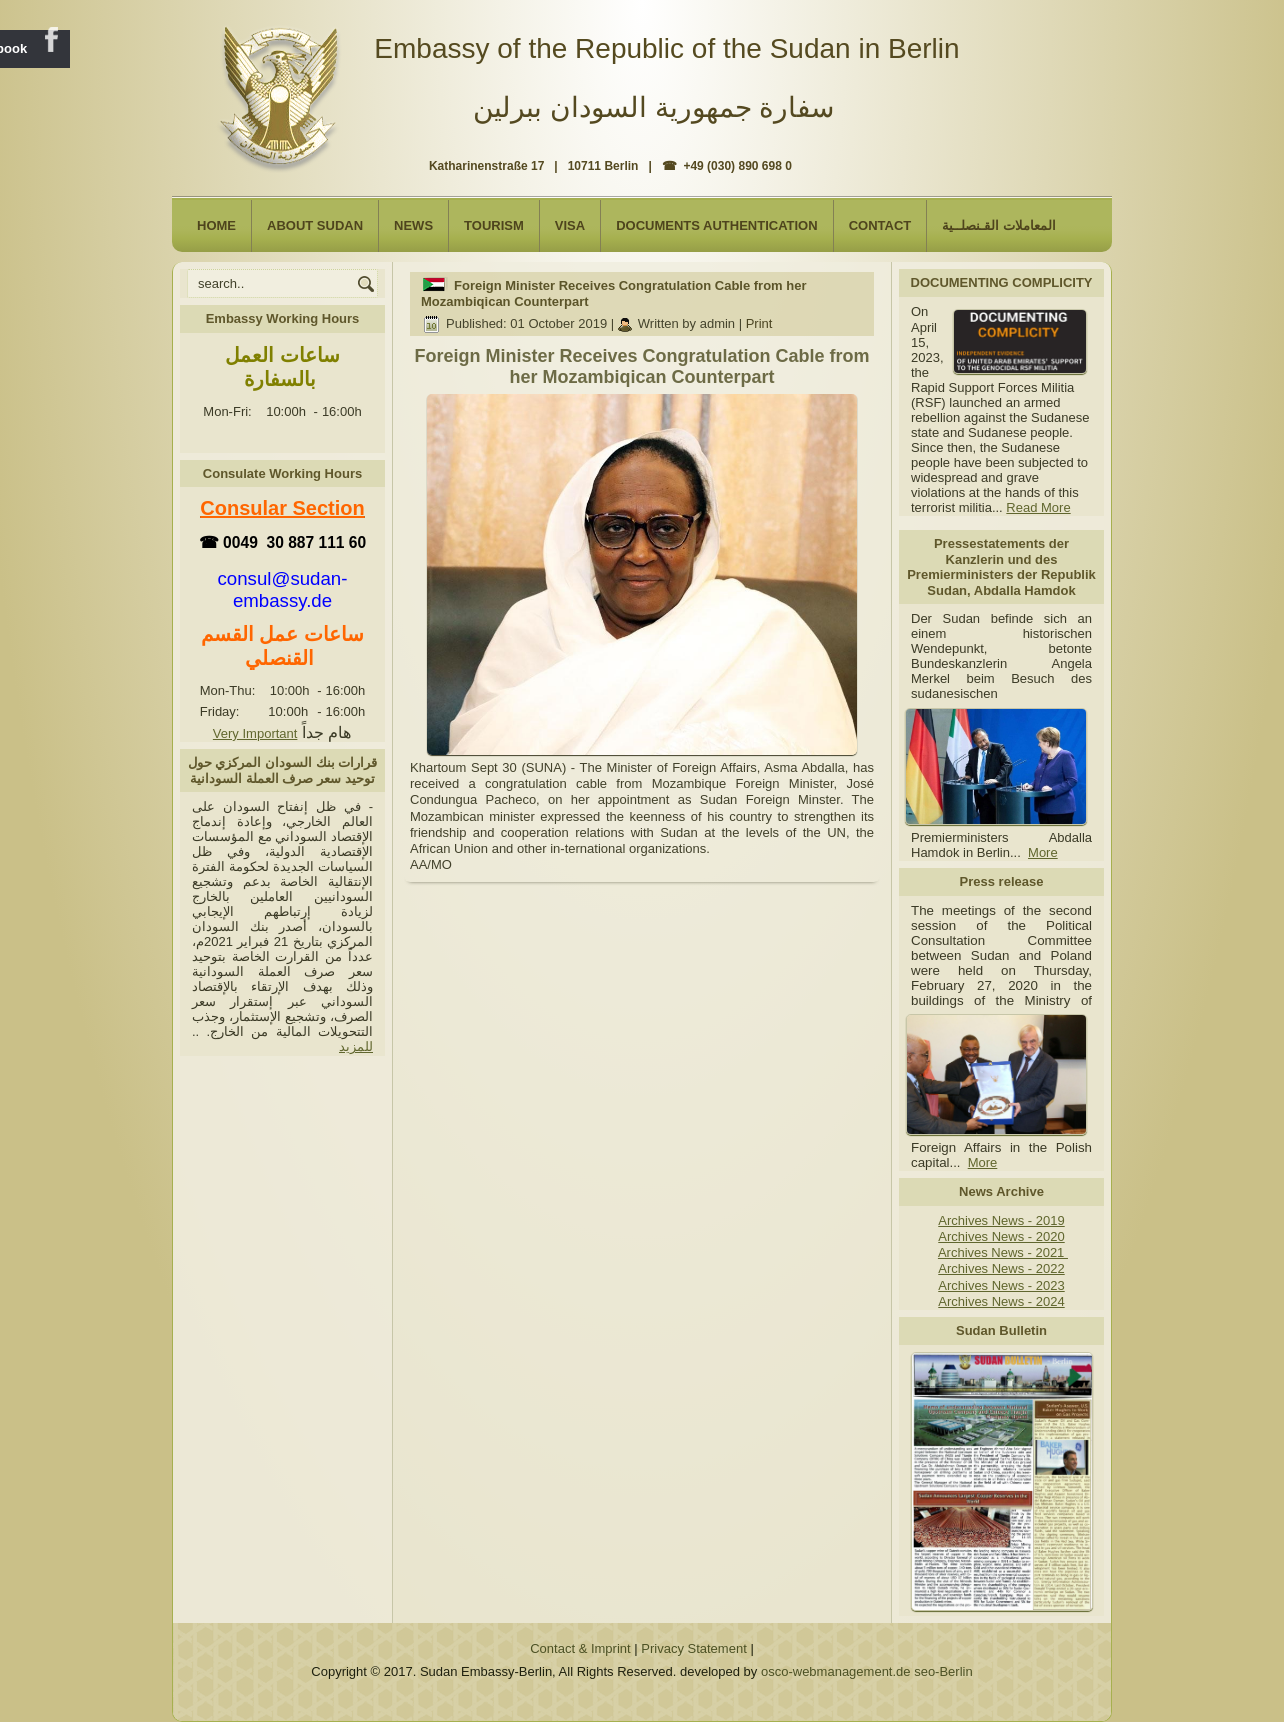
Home (216, 225)
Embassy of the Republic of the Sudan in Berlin (666, 48)
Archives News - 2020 (1001, 1236)
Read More (1038, 507)
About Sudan (315, 225)
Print (759, 323)
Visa (570, 225)
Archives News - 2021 (1003, 1252)
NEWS (413, 225)
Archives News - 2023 (1001, 1285)
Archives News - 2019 (1001, 1220)
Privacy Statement (694, 1648)
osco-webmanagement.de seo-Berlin (867, 1671)
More (1043, 852)
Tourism (494, 225)
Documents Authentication (717, 225)
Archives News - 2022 (1001, 1268)
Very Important (255, 733)
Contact (880, 225)
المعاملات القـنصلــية (999, 225)
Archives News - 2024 (1001, 1301)
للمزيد (356, 1046)
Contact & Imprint (580, 1648)
